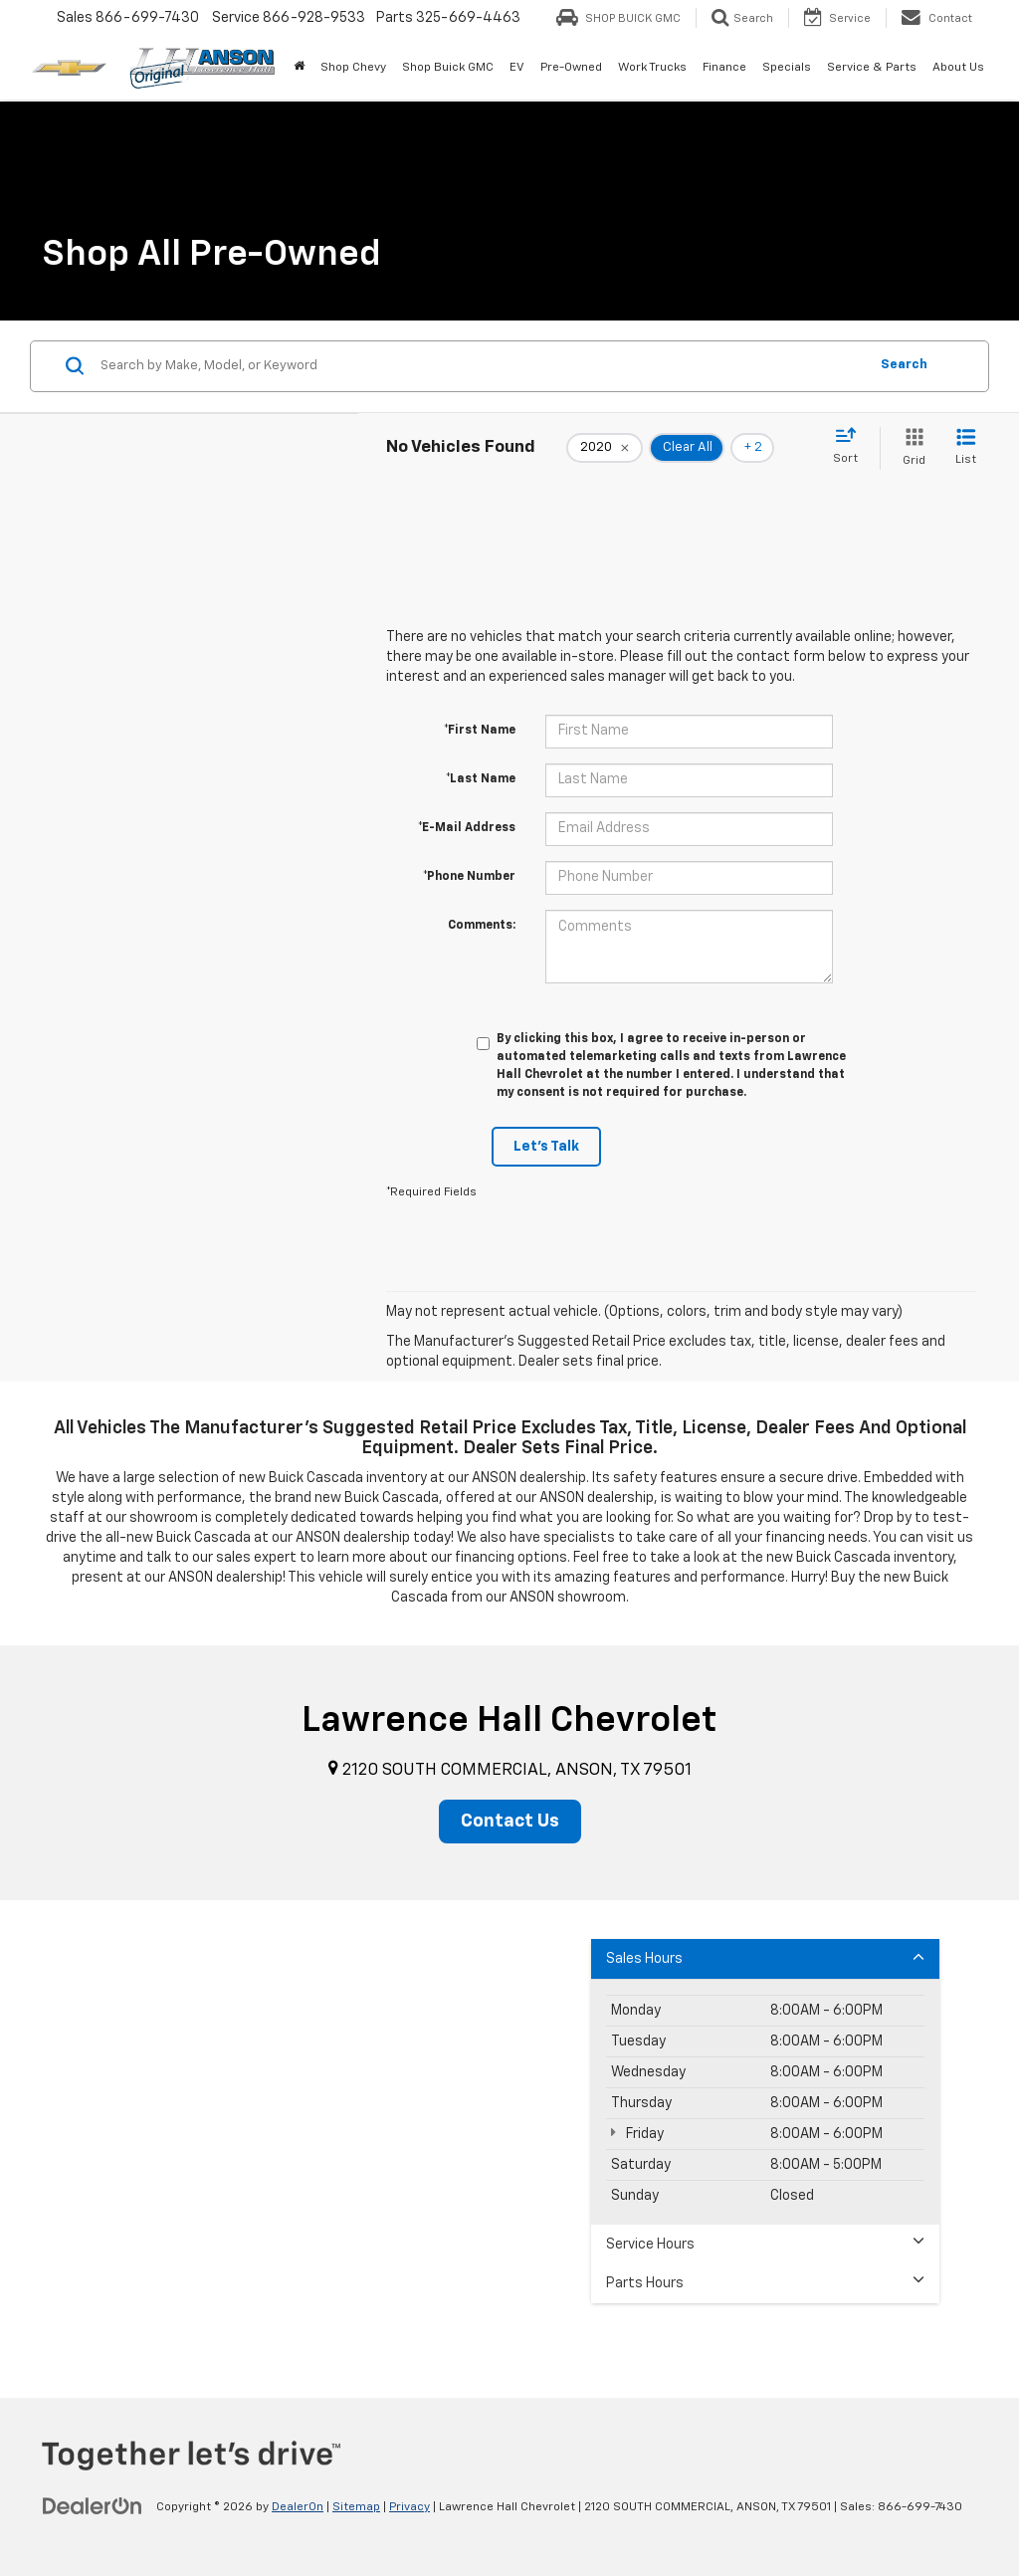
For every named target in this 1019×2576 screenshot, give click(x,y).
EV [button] (517, 68)
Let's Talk (546, 1147)
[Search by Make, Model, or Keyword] (481, 366)
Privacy (409, 2507)
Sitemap (356, 2507)
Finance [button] (724, 68)
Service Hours (765, 2243)
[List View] (965, 448)
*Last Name (480, 779)
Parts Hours (765, 2281)
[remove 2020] (604, 448)
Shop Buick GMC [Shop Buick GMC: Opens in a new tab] (448, 68)
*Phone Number (469, 877)
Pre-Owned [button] (571, 68)
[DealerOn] (92, 2506)
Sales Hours (765, 1957)
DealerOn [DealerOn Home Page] (297, 2507)
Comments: (481, 926)
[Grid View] (910, 448)
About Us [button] (958, 68)
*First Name (479, 731)
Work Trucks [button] (652, 68)
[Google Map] (509, 2149)
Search (904, 364)
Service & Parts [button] (872, 68)
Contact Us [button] (510, 1821)
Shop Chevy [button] (353, 68)
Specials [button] (786, 68)
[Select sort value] (851, 447)
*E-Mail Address (466, 828)
